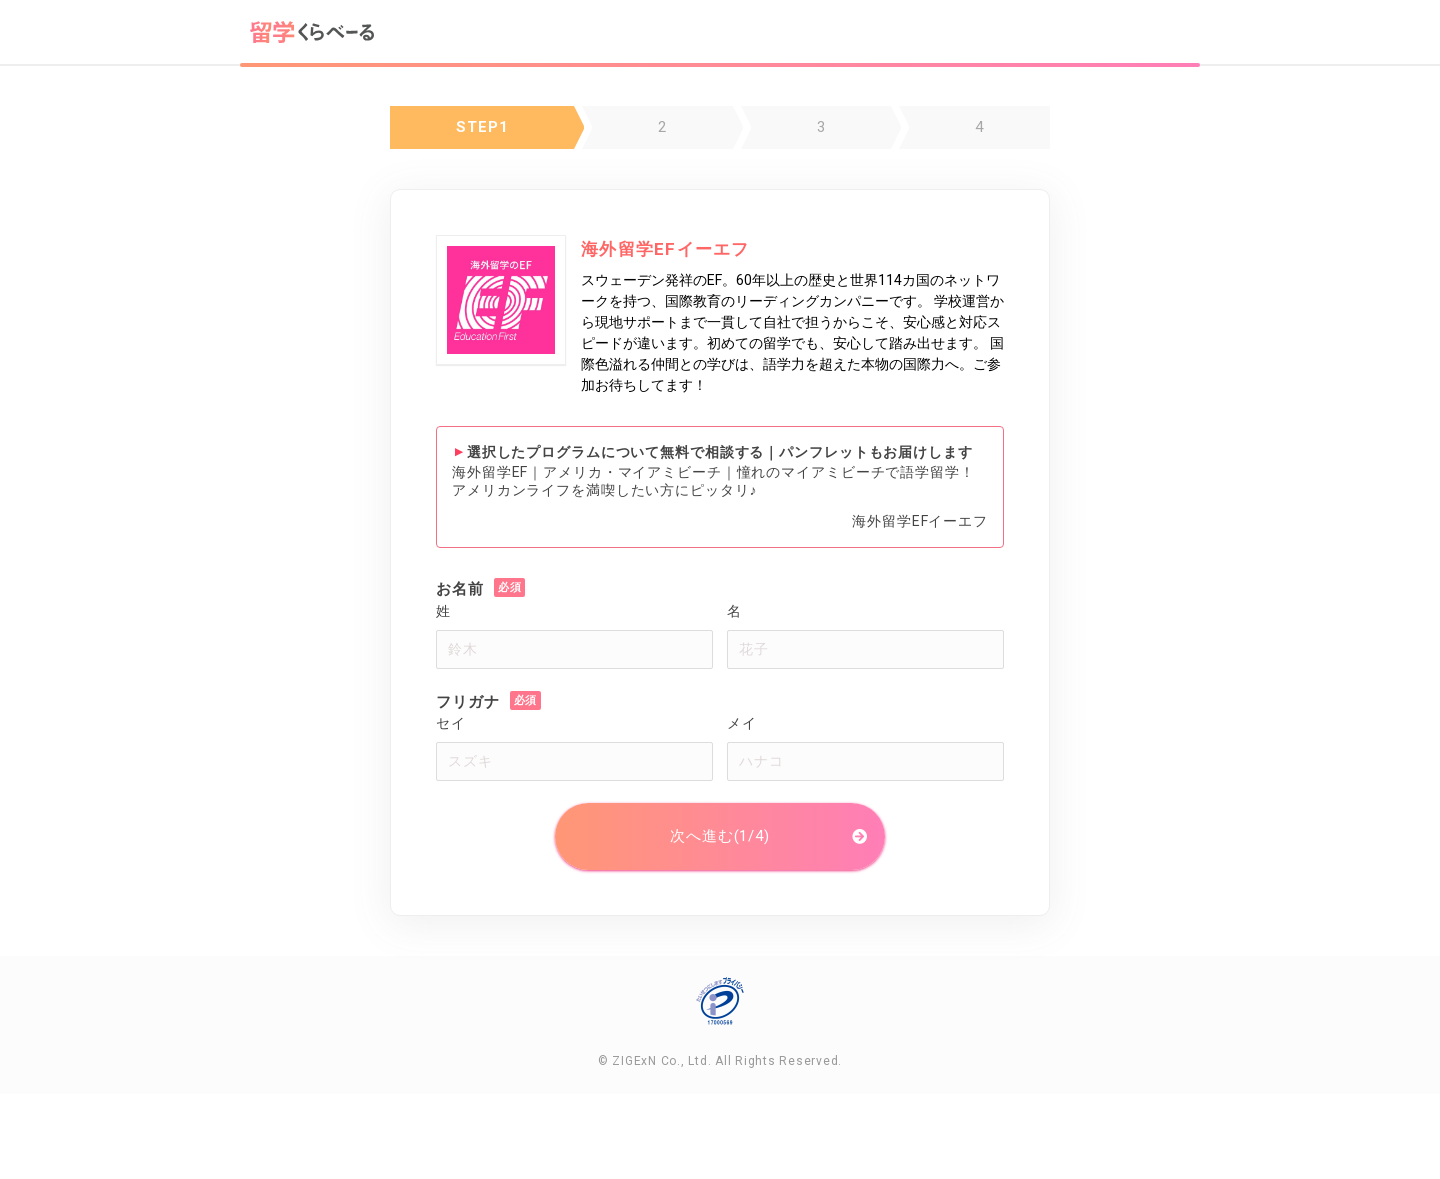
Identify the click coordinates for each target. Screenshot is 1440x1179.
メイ (742, 723)
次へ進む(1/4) (720, 836)
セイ (451, 723)
